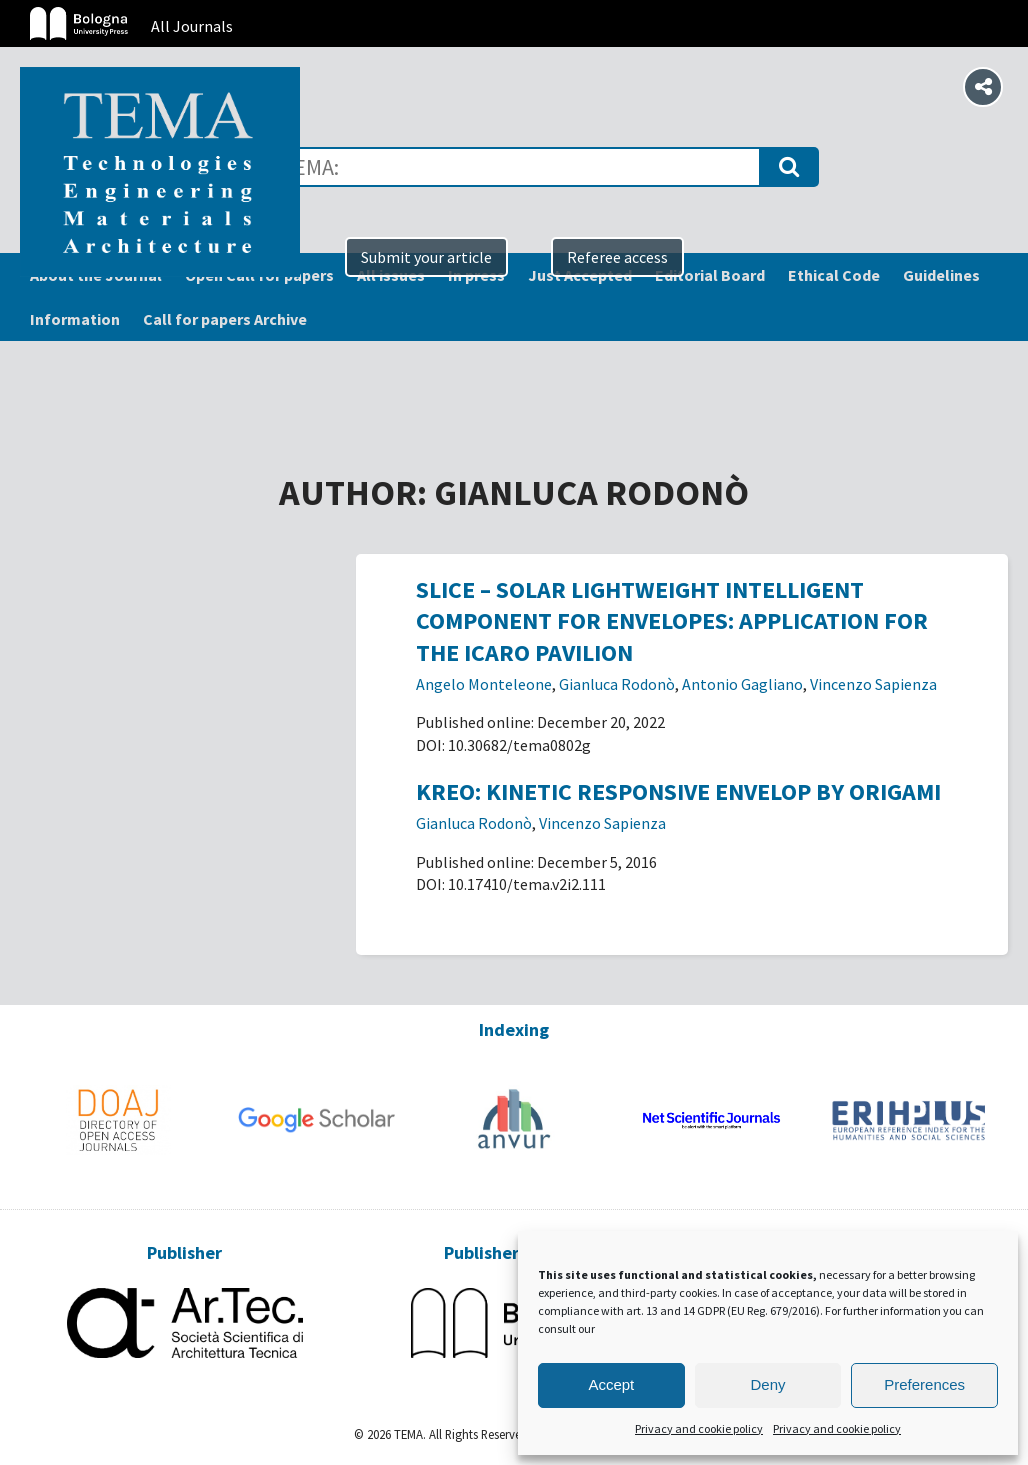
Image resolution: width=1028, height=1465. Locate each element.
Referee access (617, 257)
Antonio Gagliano (742, 684)
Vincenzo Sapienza (873, 684)
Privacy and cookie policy (699, 1428)
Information (75, 319)
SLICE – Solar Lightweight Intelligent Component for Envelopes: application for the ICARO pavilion (672, 620)
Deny (767, 1384)
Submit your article (426, 257)
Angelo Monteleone (484, 684)
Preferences (924, 1384)
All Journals (192, 26)
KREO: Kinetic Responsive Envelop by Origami (678, 791)
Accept (611, 1384)
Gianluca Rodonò (617, 684)
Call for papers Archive (225, 319)
